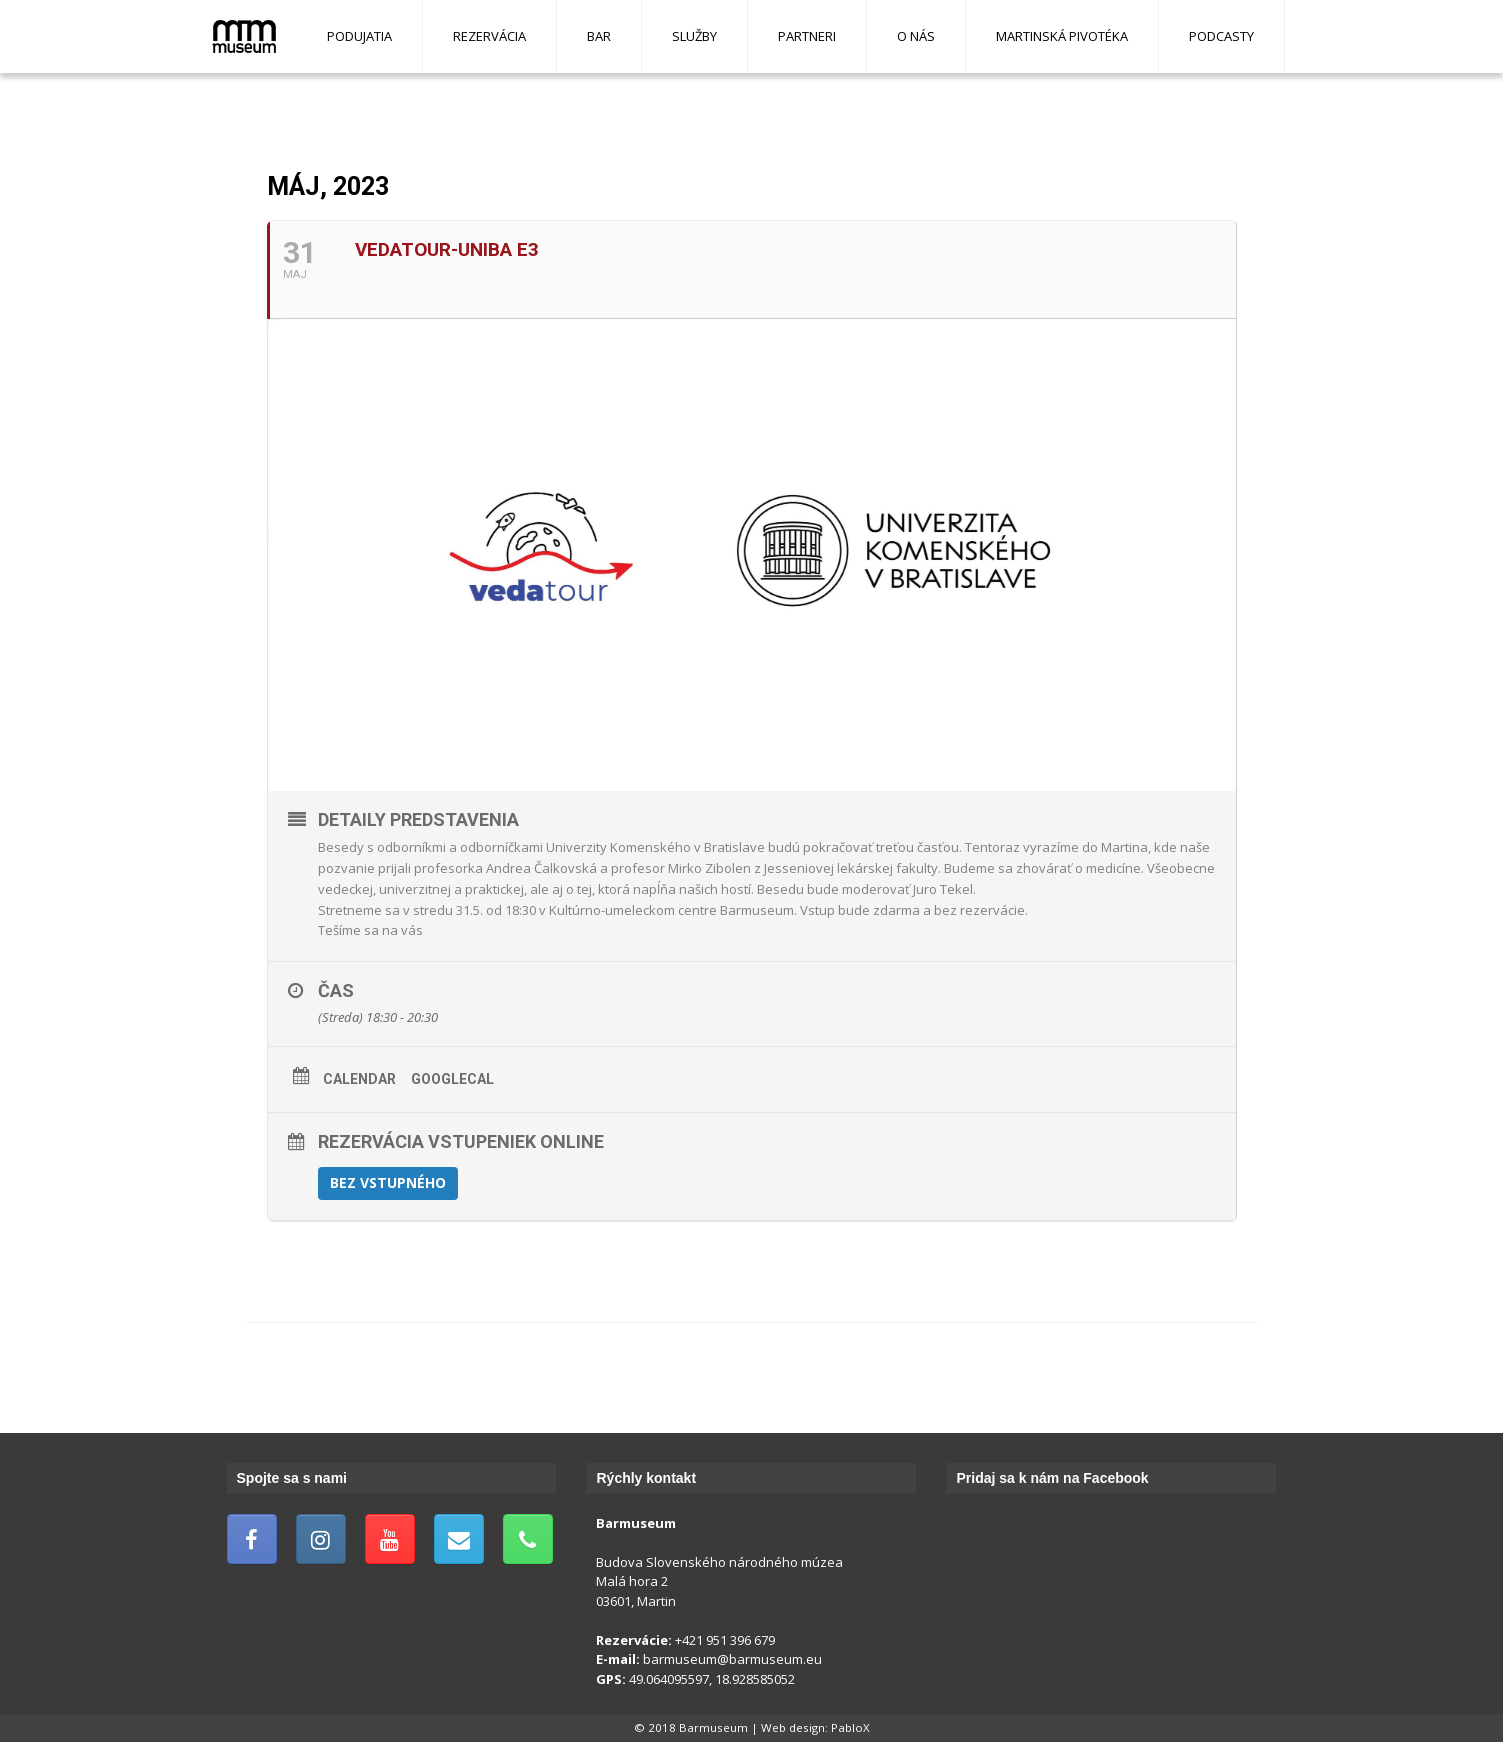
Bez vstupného (388, 1182)
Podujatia (359, 36)
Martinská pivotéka (1062, 36)
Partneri (807, 36)
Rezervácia (489, 36)
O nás (916, 36)
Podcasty (1221, 36)
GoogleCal (452, 1079)
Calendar (359, 1079)
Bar (599, 36)
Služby (694, 36)
